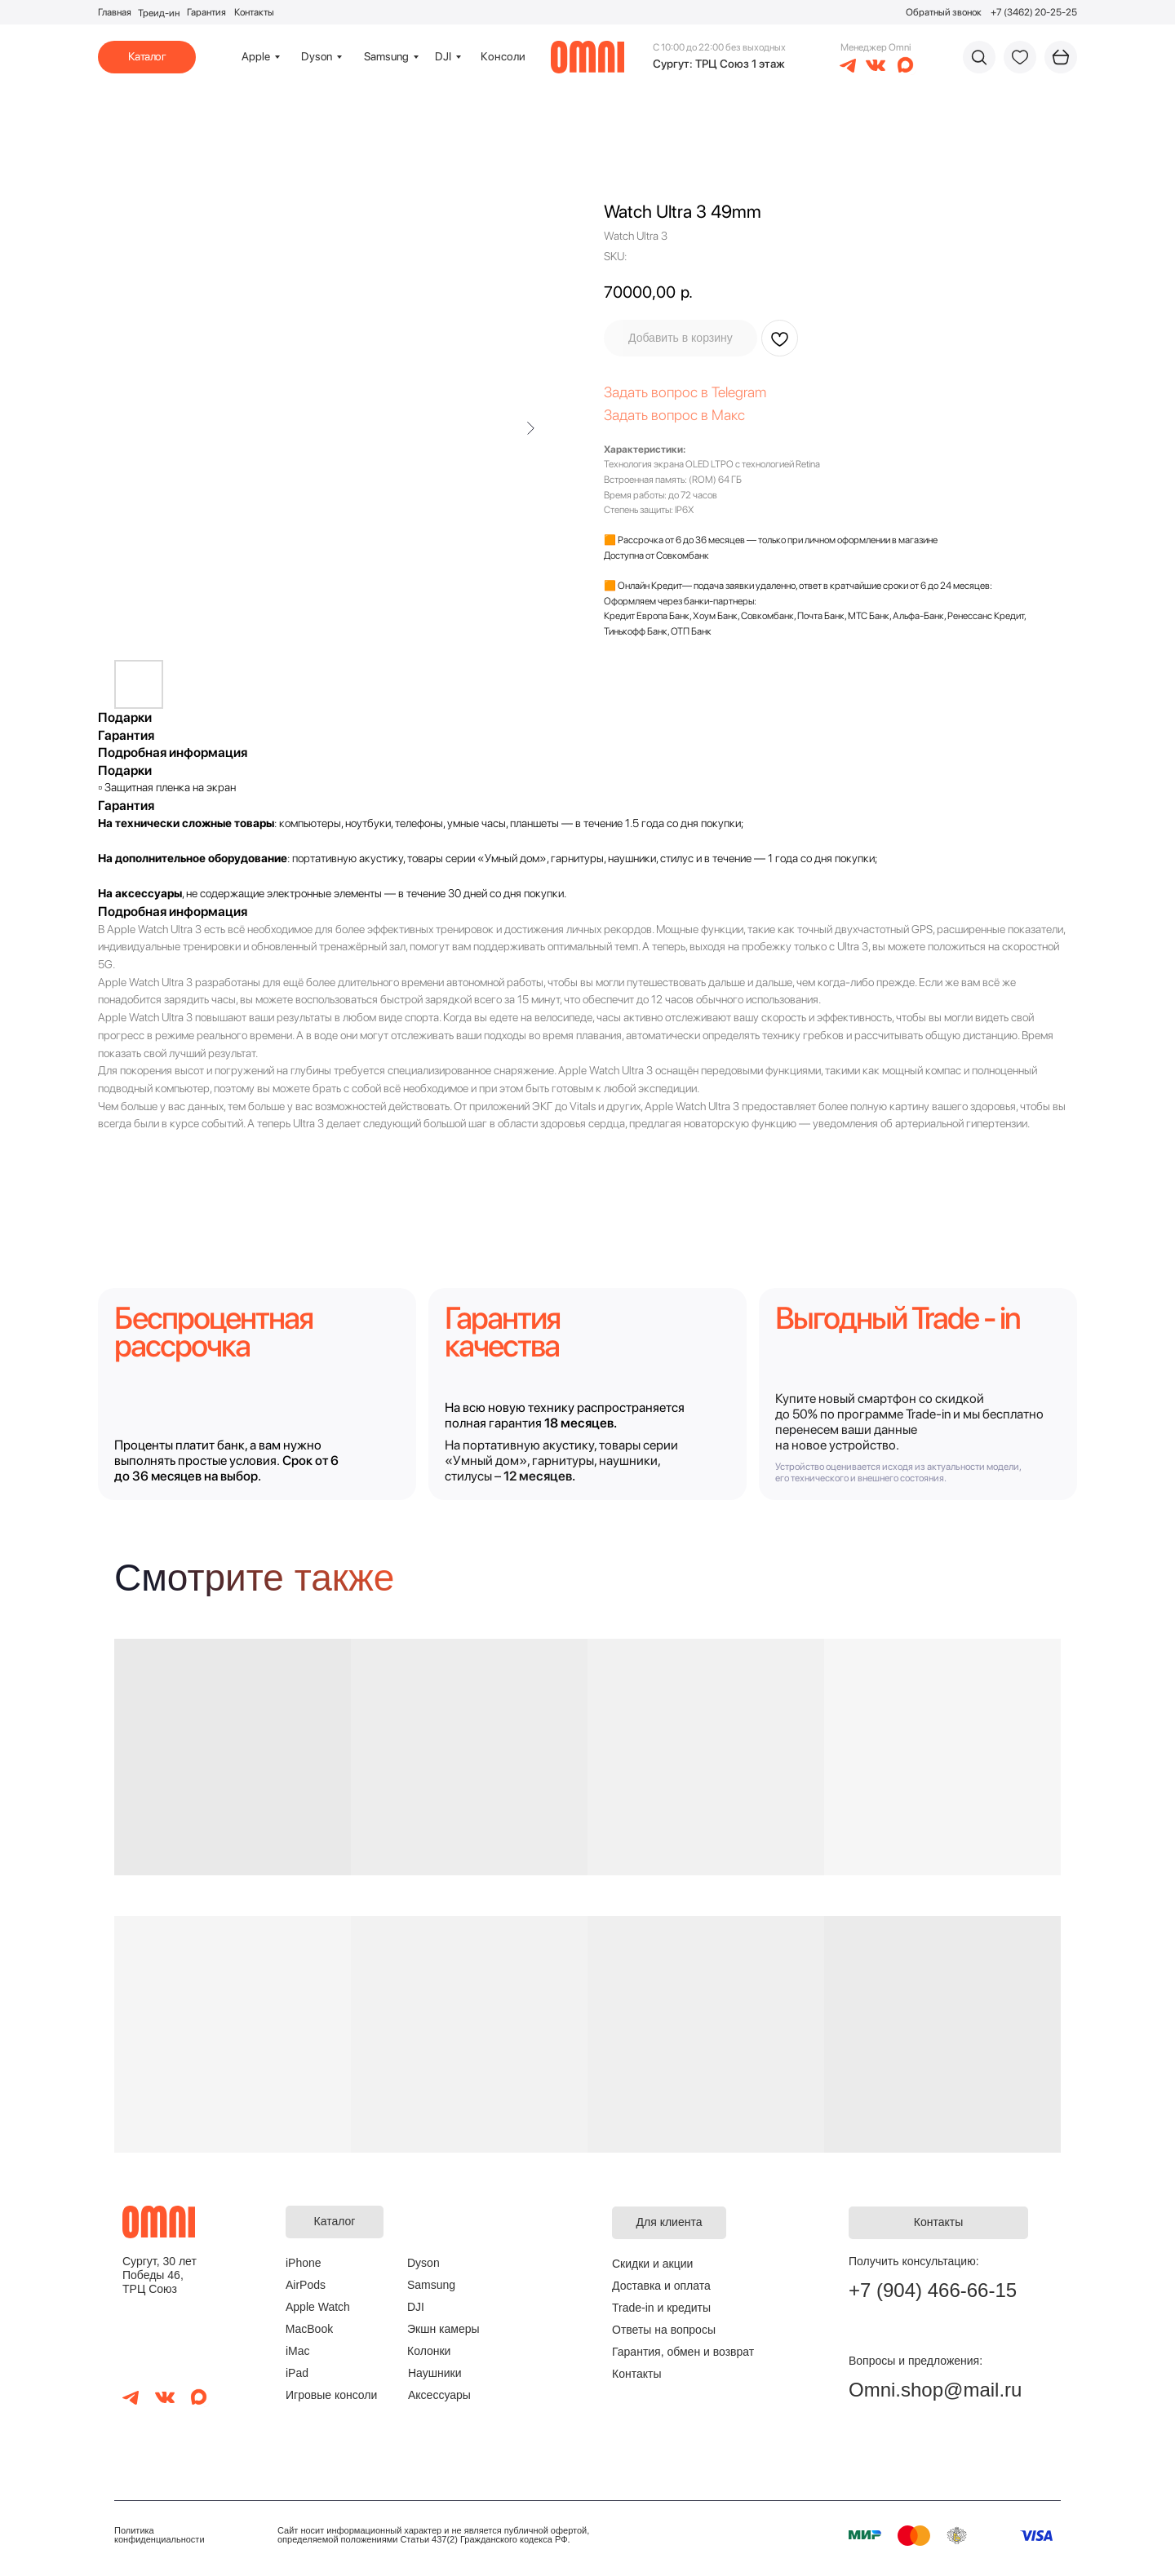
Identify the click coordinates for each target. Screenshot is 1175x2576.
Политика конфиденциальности (159, 2534)
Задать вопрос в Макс (674, 414)
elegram (742, 392)
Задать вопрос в (658, 392)
